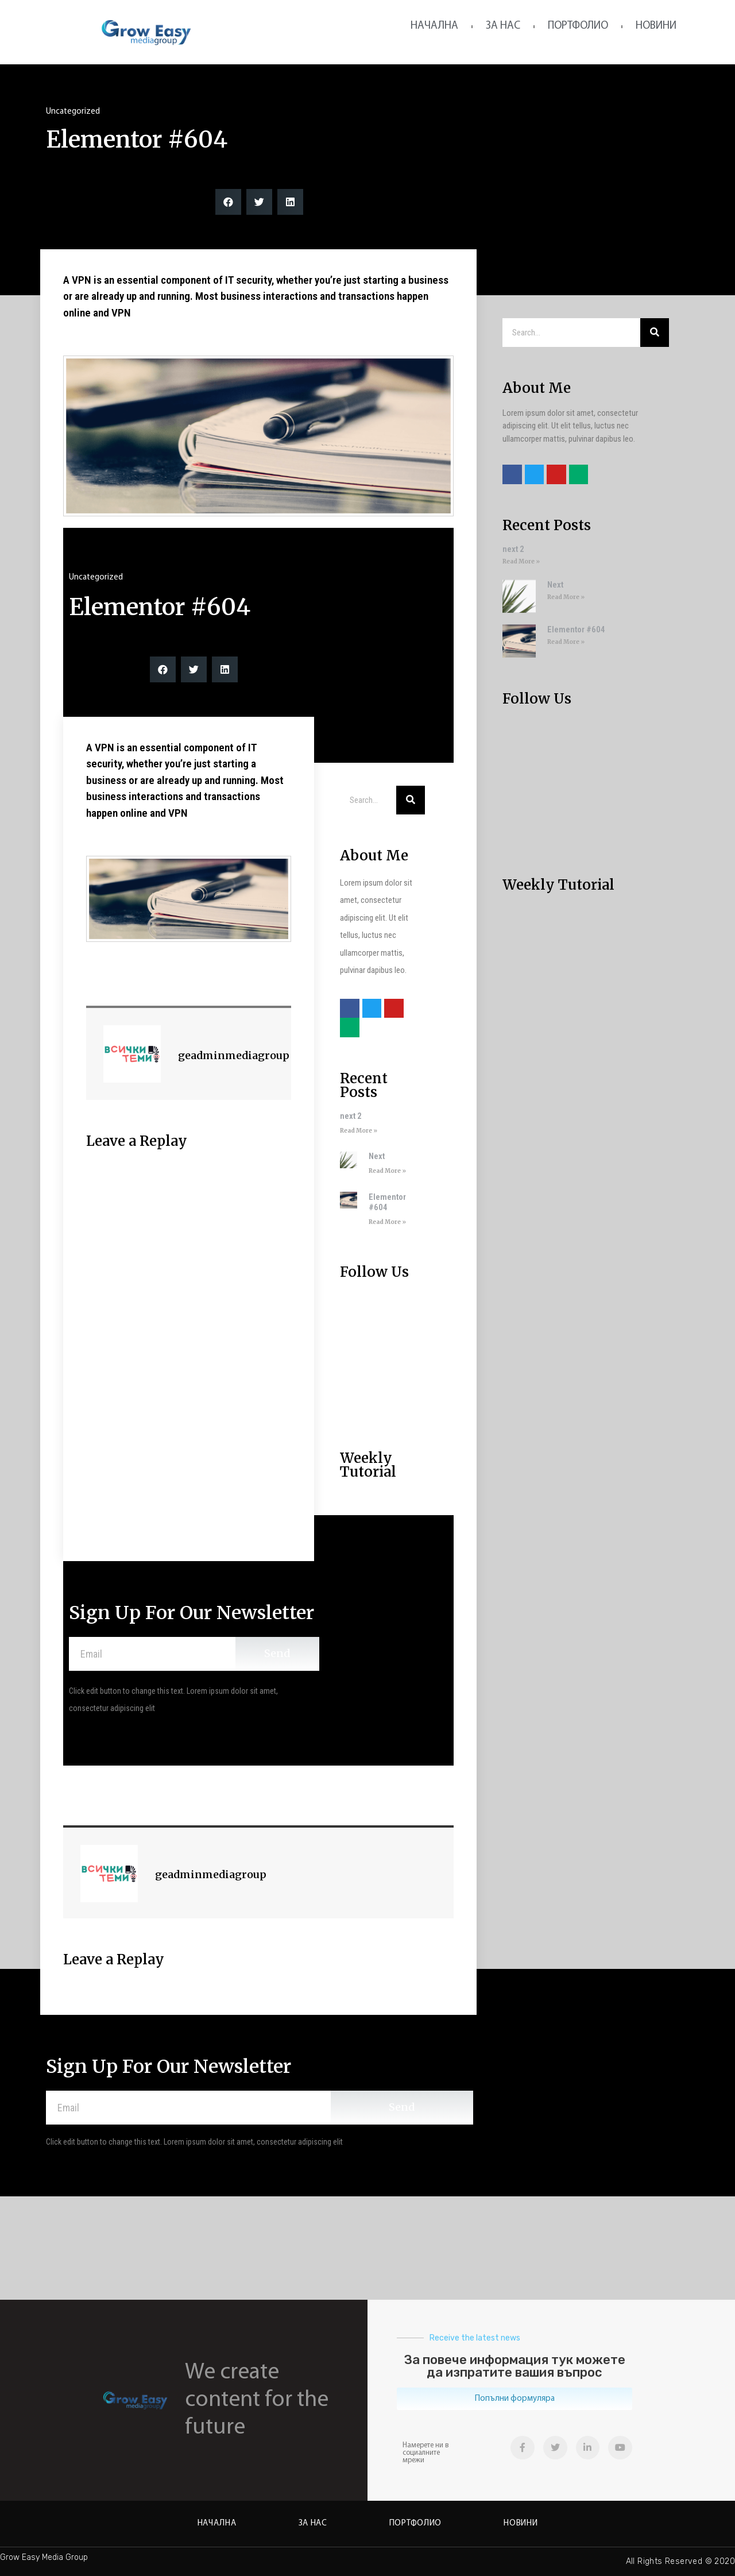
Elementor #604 (387, 1202)
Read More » (358, 1130)
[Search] (410, 800)
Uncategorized (73, 111)
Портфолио (578, 26)
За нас (503, 26)
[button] (514, 2399)
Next (377, 1156)
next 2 (351, 1116)
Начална (434, 26)
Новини (656, 26)
